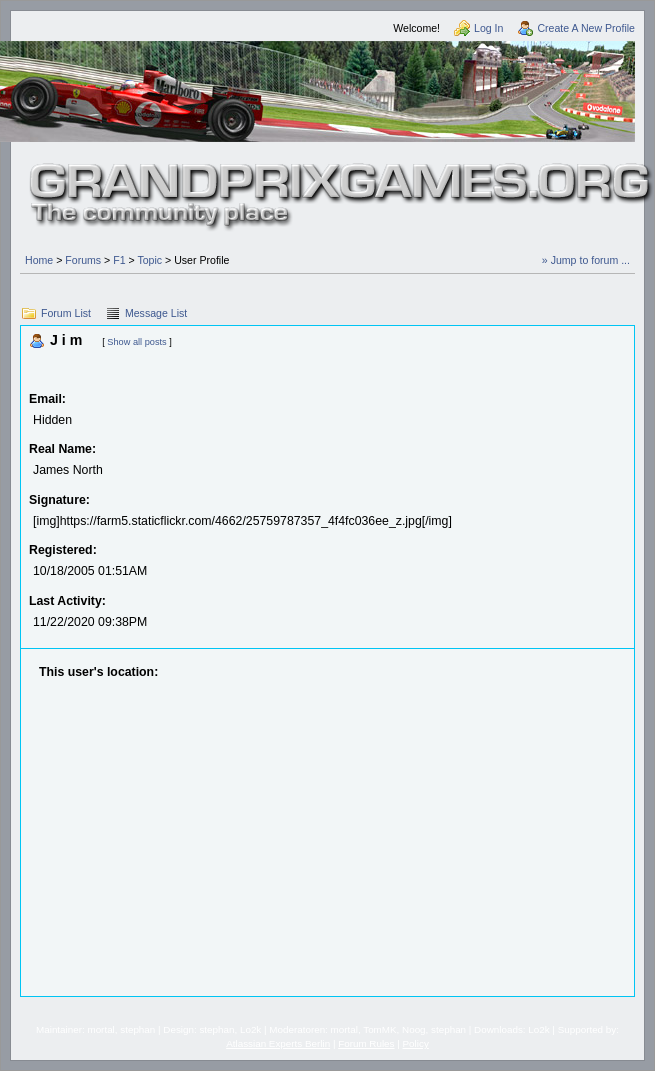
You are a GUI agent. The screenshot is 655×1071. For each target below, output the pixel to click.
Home (39, 260)
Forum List (66, 313)
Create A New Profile (586, 28)
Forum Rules (366, 1043)
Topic (149, 260)
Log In (488, 28)
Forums (83, 260)
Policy (416, 1043)
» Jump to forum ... (586, 260)
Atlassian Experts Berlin (278, 1043)
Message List (156, 313)
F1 (119, 260)
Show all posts (136, 342)
